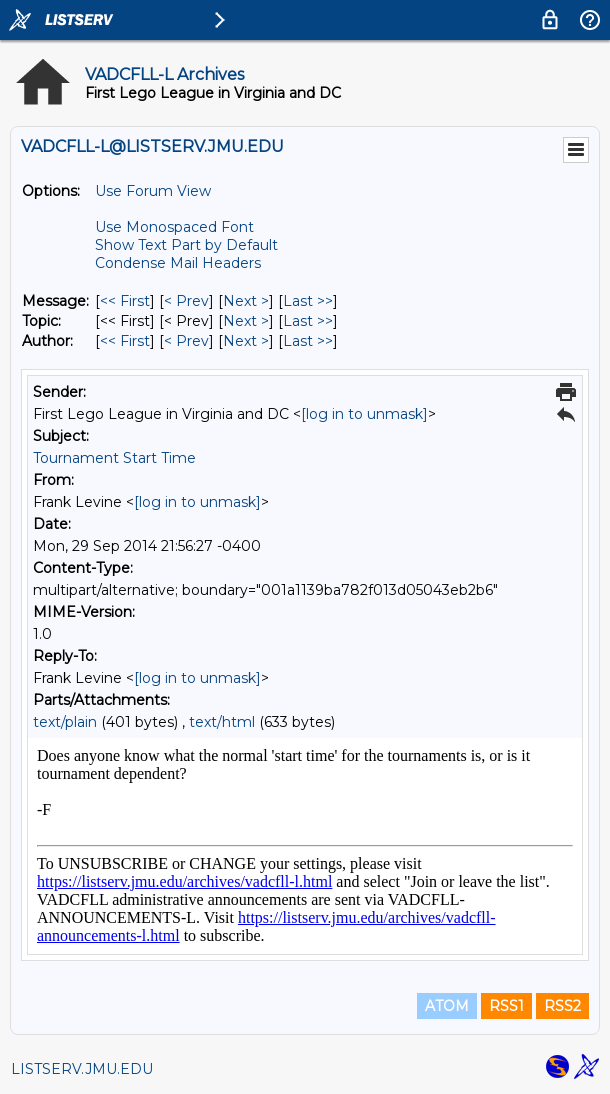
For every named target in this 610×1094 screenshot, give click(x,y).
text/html (222, 722)
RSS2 (562, 1006)
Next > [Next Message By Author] (246, 341)
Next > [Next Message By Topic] (246, 321)
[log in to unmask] (364, 414)
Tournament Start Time (114, 458)
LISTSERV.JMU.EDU (82, 1069)
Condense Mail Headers (178, 263)
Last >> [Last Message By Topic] (308, 321)
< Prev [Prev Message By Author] (186, 341)
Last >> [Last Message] (308, 301)
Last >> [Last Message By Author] (308, 341)
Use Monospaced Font (174, 227)
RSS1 (506, 1006)
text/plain (65, 722)
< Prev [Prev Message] (186, 301)
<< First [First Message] (125, 301)
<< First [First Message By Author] (125, 341)
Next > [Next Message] (246, 301)
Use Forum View (153, 191)
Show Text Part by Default (186, 245)
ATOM (447, 1006)
